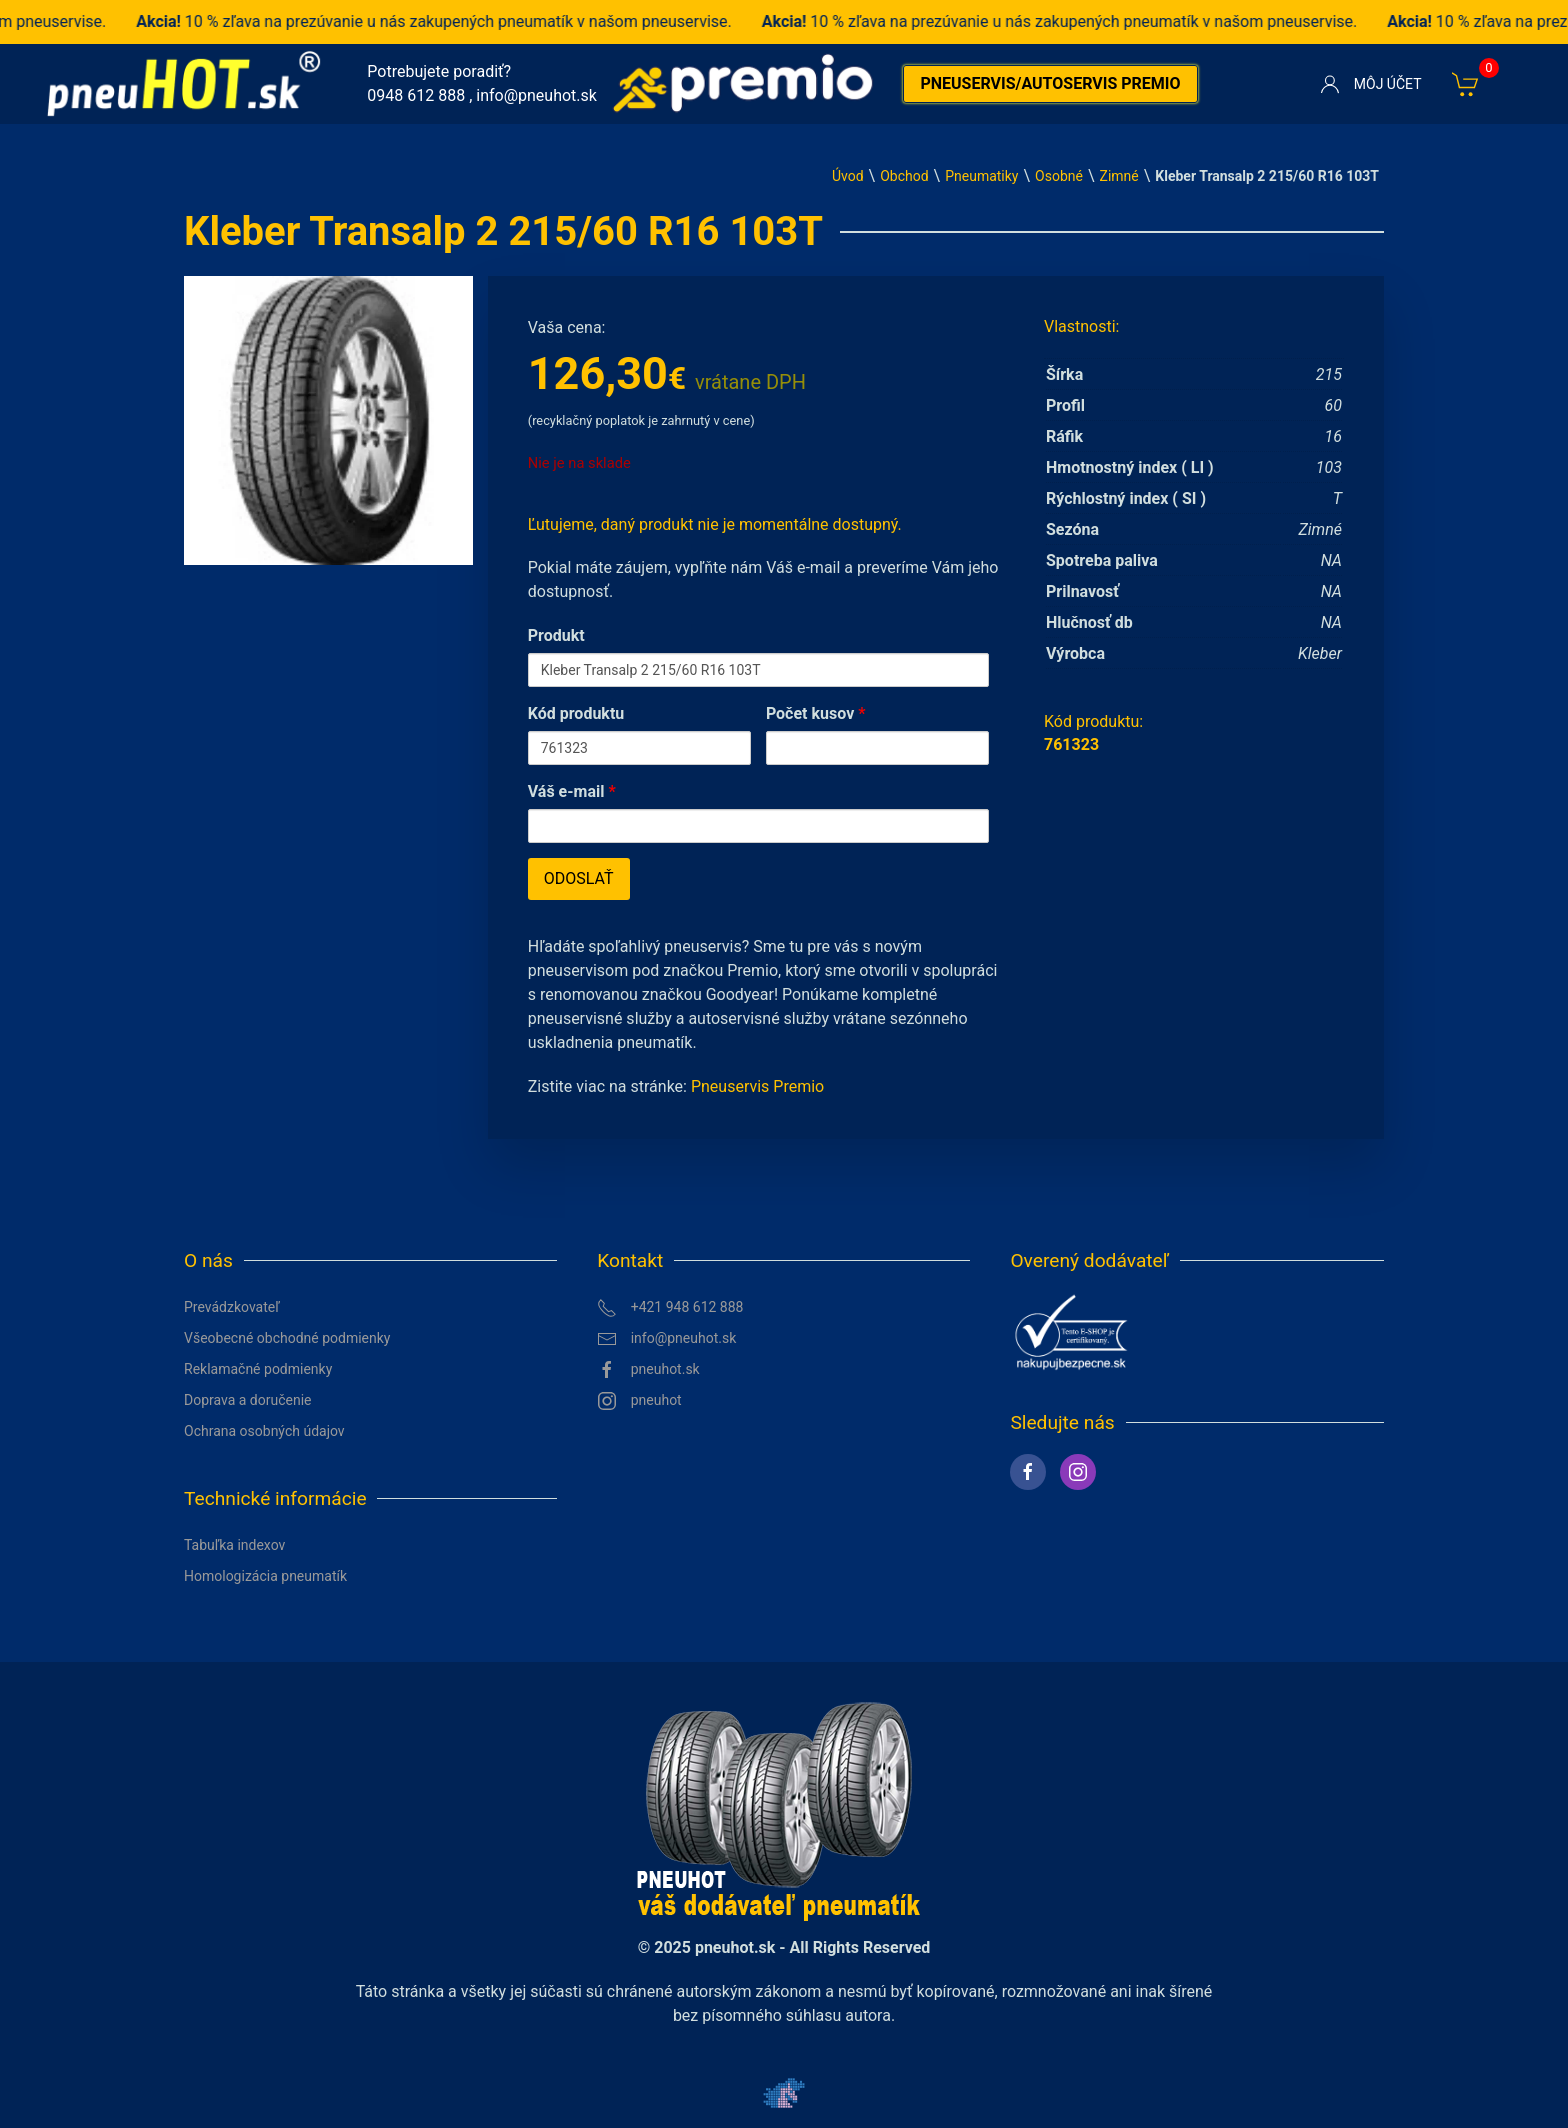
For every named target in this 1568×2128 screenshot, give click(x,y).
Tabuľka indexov (234, 1545)
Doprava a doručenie (248, 1400)
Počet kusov (816, 713)
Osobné (1059, 176)
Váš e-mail (572, 791)
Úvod (848, 176)
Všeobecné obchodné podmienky (287, 1338)
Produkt (556, 635)
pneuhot (639, 1401)
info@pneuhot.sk (536, 95)
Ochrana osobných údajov (264, 1431)
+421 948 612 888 (670, 1308)
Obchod (904, 176)
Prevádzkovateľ (232, 1307)
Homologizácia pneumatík (265, 1576)
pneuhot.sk (648, 1370)
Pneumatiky (981, 176)
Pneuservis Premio (757, 1086)
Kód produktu (576, 713)
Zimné (1119, 176)
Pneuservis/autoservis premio (1050, 83)
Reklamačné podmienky (258, 1369)
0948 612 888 (416, 95)
